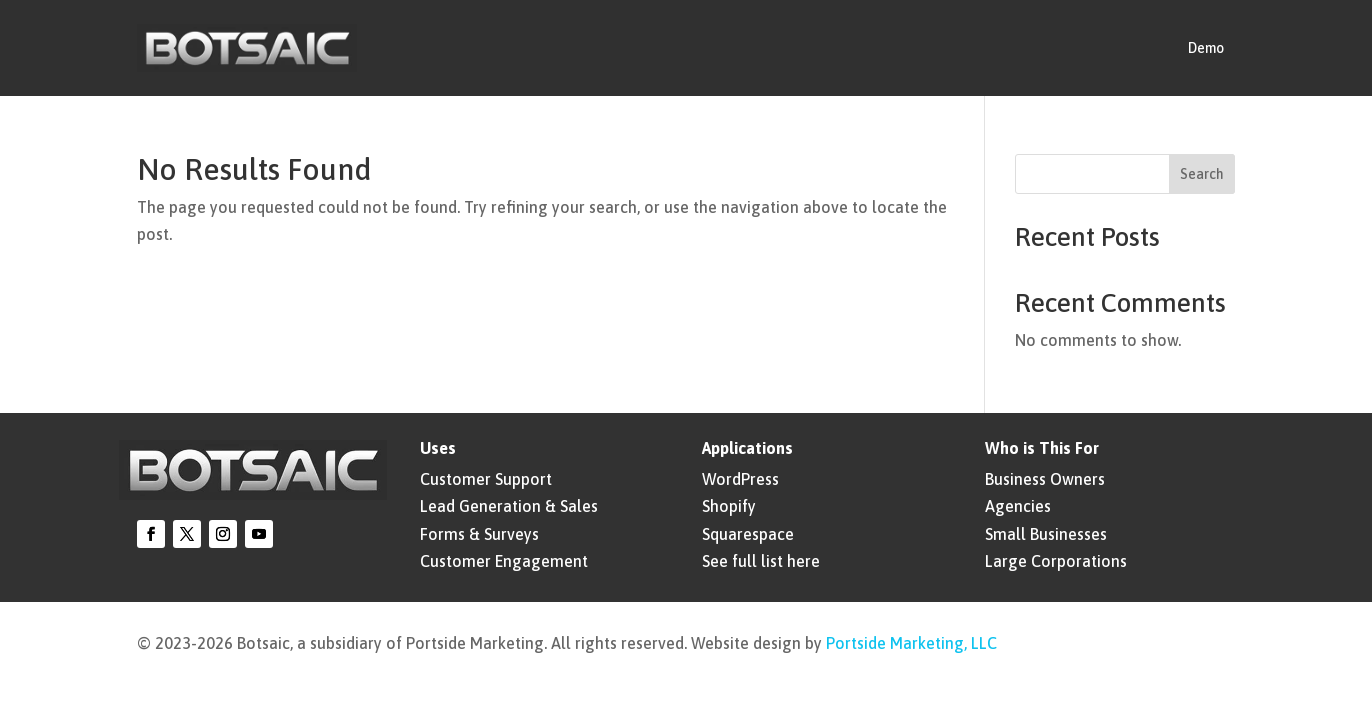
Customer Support (486, 479)
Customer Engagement (504, 561)
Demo (1206, 48)
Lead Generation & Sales (509, 506)
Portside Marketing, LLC (911, 643)
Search (1202, 174)
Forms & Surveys (479, 534)
